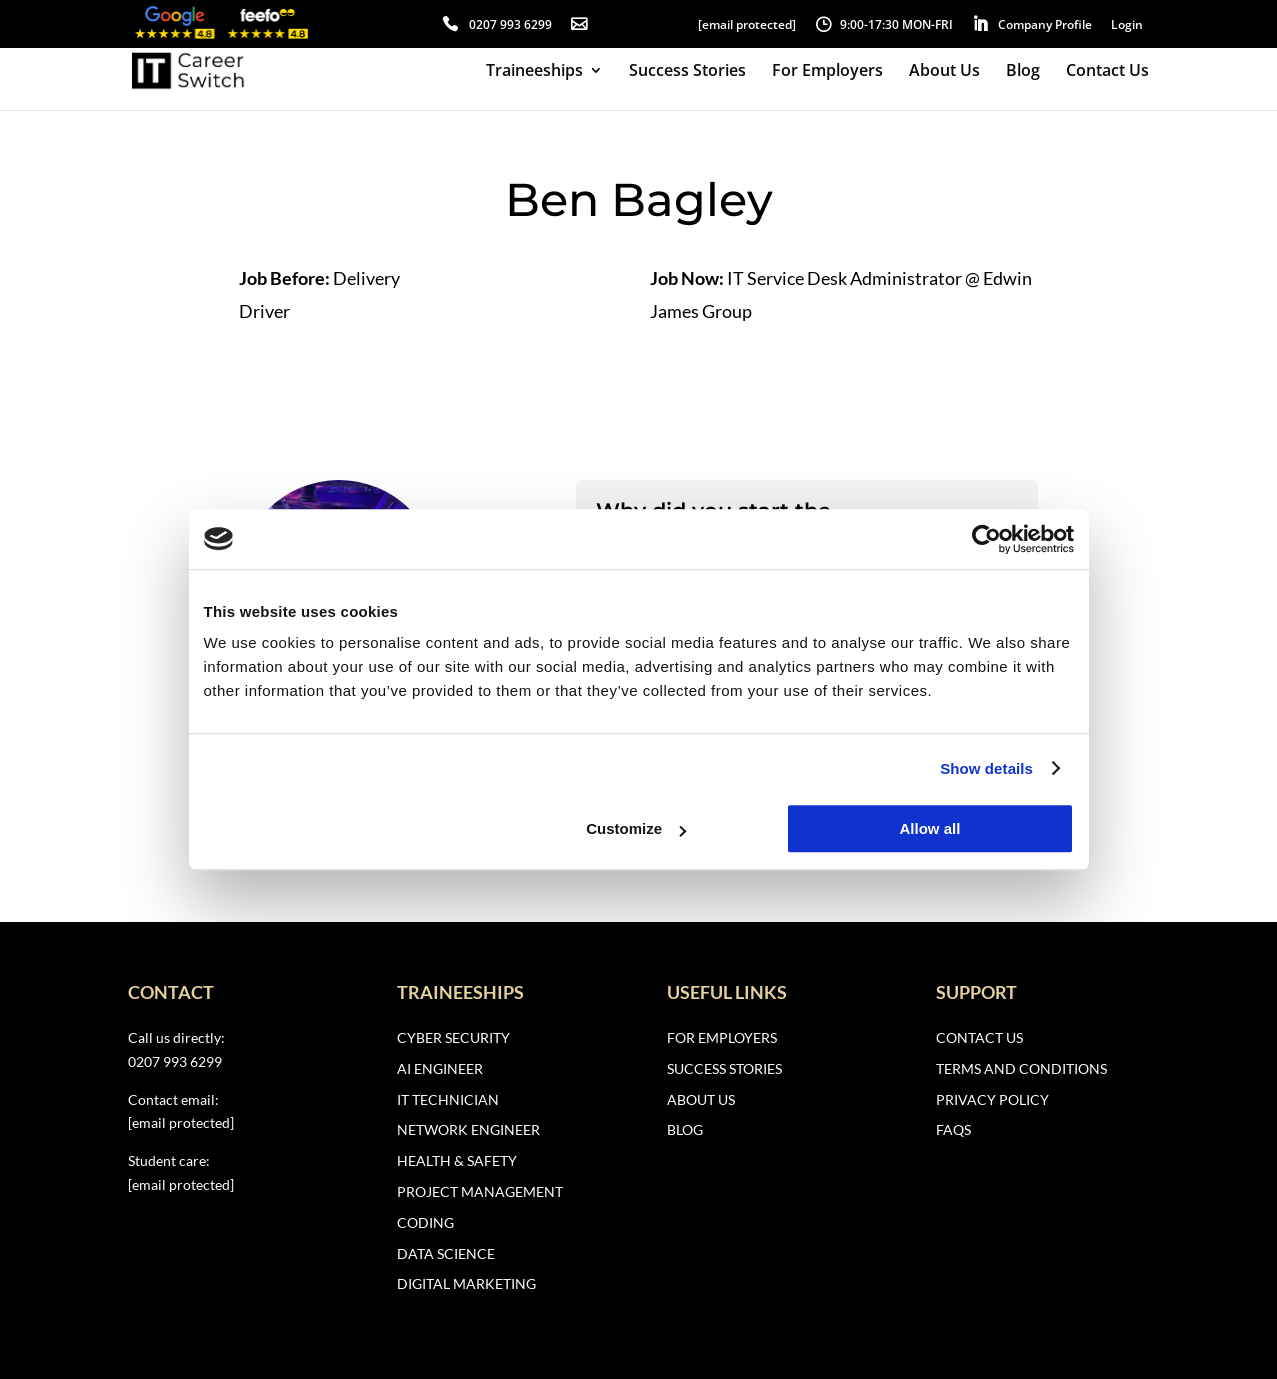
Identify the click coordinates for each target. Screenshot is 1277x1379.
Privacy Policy (992, 1099)
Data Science (446, 1253)
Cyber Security (453, 1037)
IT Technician (448, 1099)
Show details (986, 768)
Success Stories (687, 72)
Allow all (930, 828)
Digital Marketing (466, 1283)
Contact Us (1107, 72)
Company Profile (1045, 24)
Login (1127, 24)
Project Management (480, 1191)
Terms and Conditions (1021, 1068)
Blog (1023, 72)
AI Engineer (440, 1068)
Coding (425, 1222)
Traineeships (534, 72)
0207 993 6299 (510, 24)
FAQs (953, 1129)
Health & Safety (457, 1160)
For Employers (827, 72)
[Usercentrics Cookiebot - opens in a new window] (986, 539)
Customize (636, 828)
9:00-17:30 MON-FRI (896, 24)
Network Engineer (468, 1129)
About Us (944, 72)
